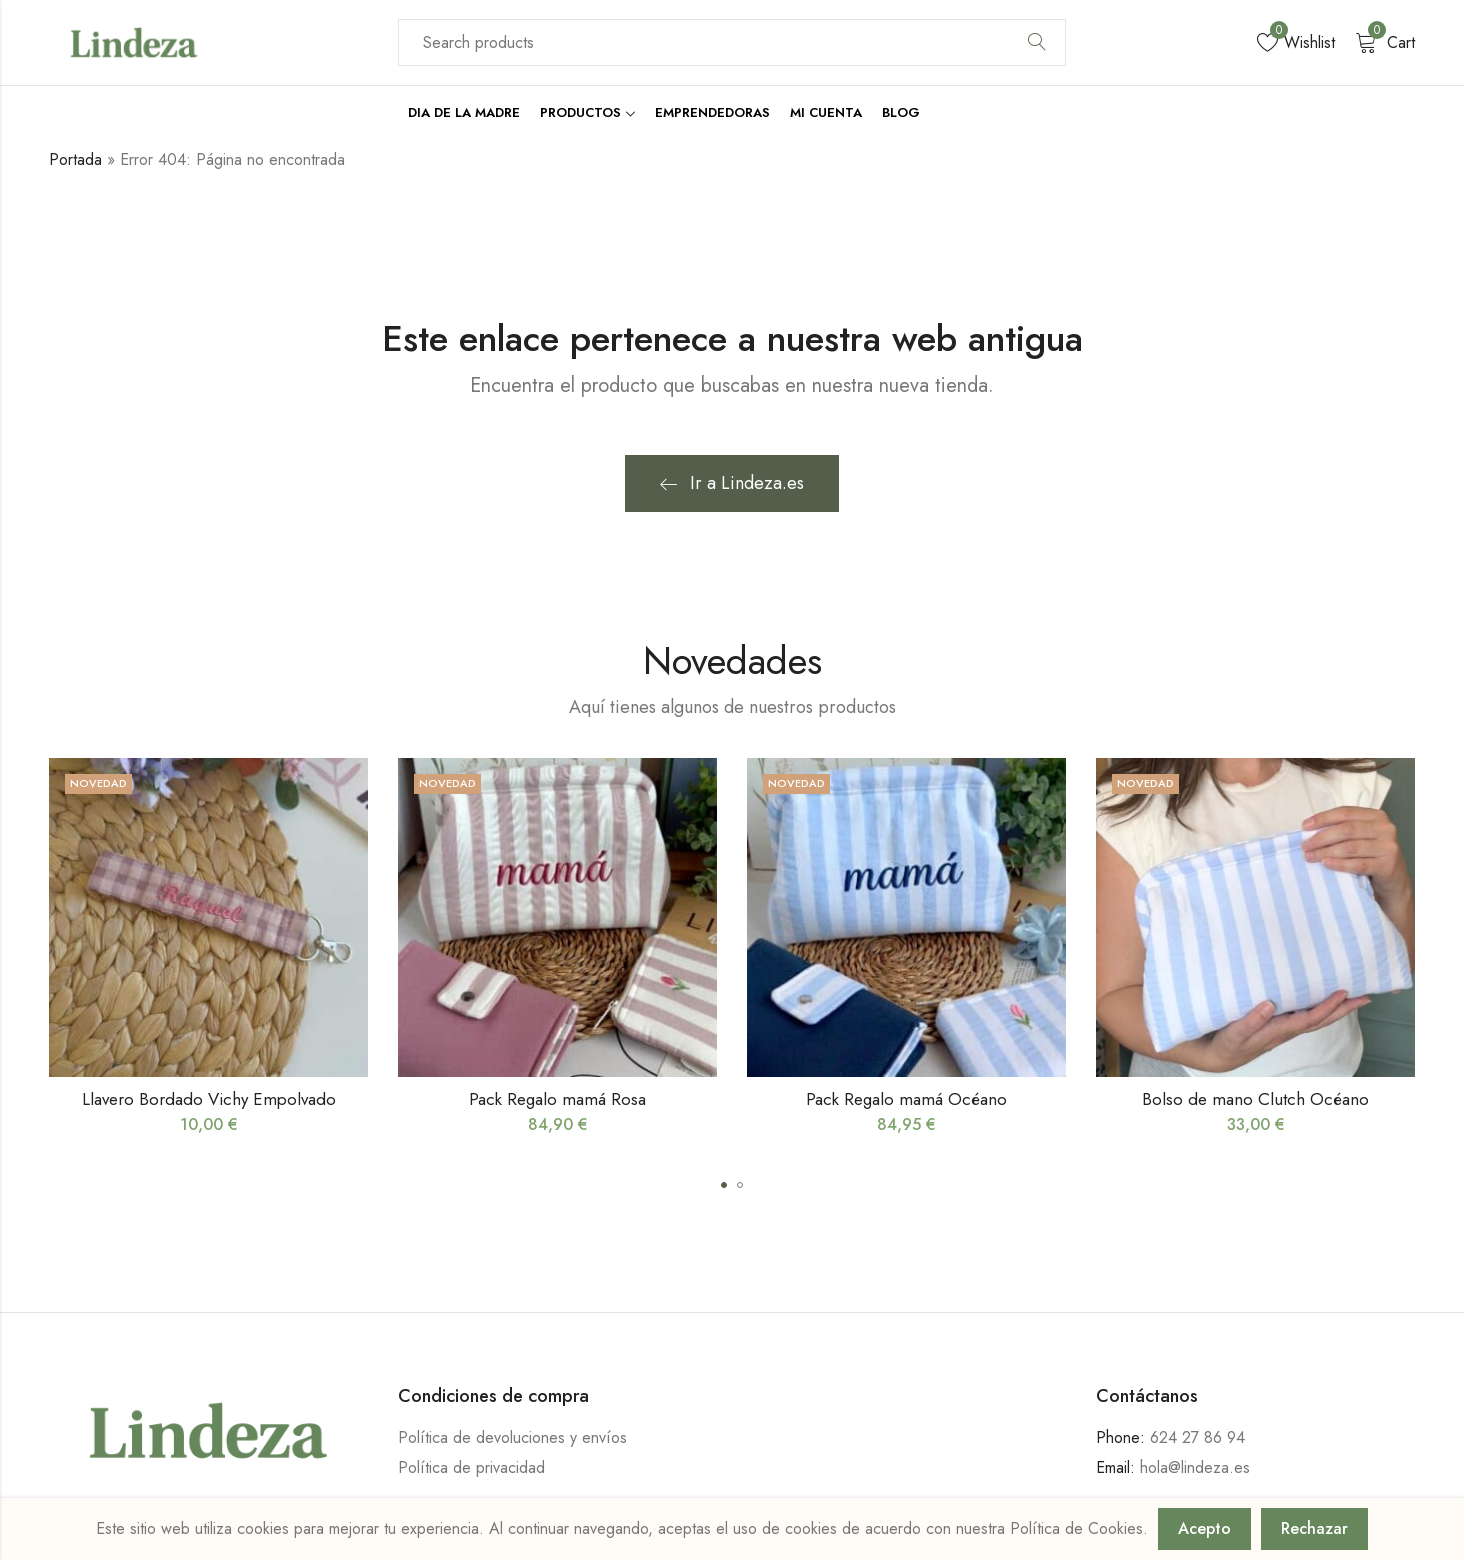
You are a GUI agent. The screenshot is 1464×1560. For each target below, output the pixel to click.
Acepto (1204, 1528)
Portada (75, 159)
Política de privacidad (471, 1467)
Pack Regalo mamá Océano (906, 1099)
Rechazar (1314, 1528)
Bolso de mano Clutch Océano (1255, 1099)
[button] (724, 1185)
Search (1037, 43)
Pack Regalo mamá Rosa (557, 1099)
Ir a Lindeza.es (732, 483)
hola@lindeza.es (1195, 1467)
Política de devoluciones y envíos (512, 1437)
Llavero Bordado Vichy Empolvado (209, 1099)
